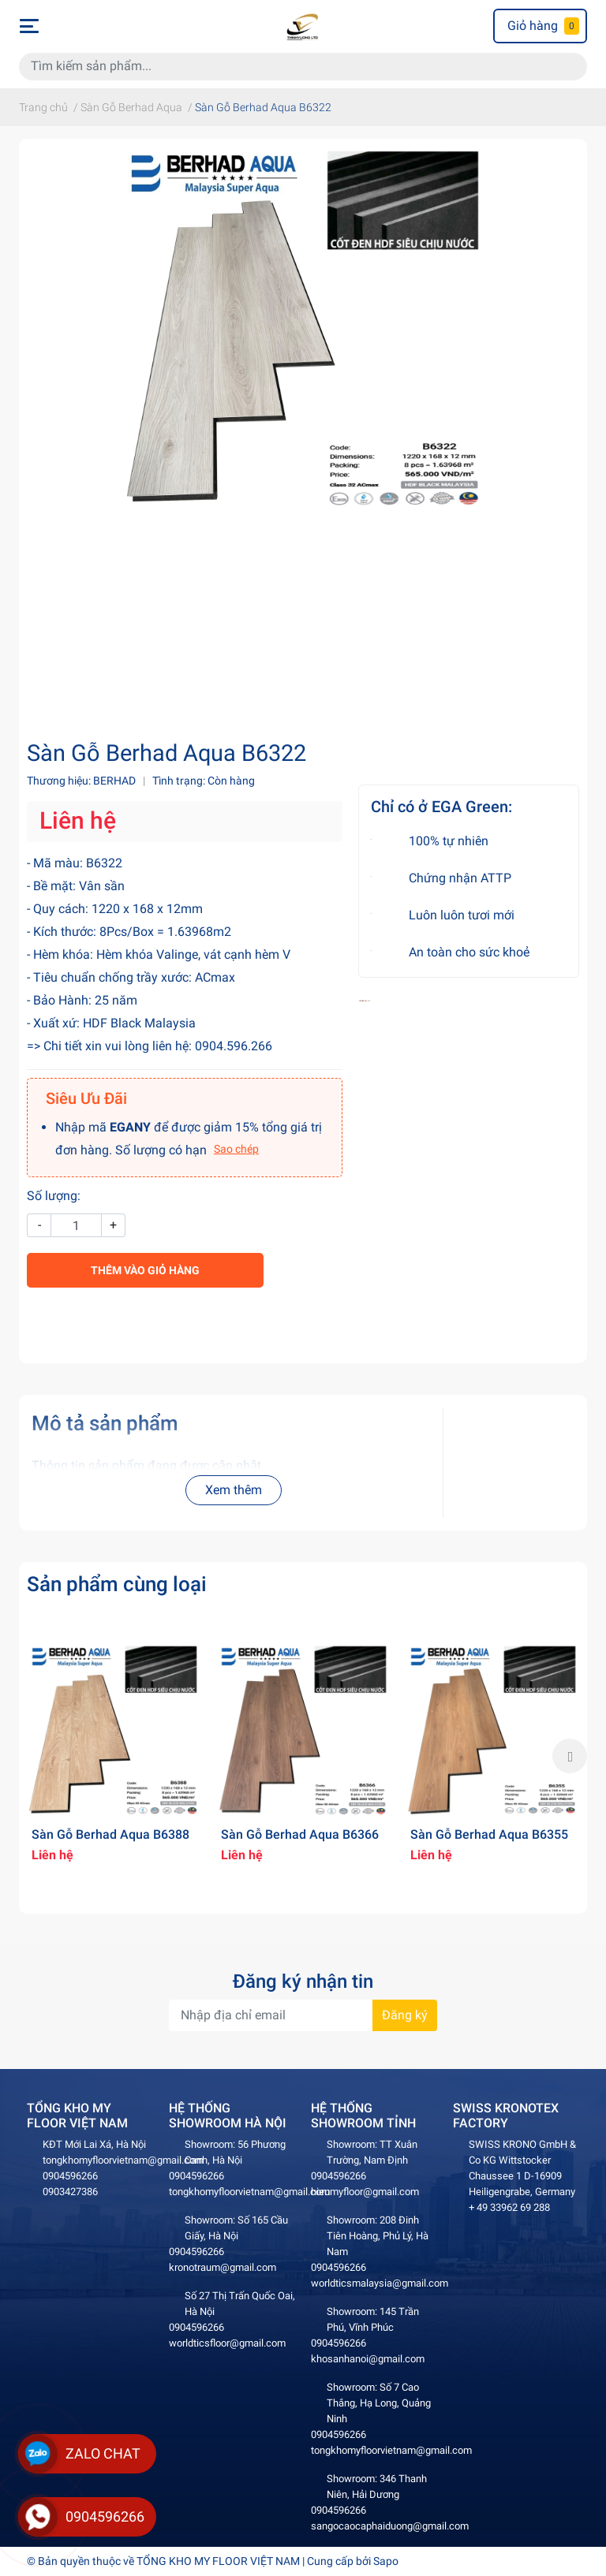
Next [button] (569, 1756)
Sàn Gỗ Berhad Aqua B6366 (300, 1834)
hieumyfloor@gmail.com (365, 2192)
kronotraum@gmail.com (222, 2267)
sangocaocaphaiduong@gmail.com (390, 2526)
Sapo (385, 2561)
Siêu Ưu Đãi (86, 1098)
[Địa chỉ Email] (303, 2015)
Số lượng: (53, 1195)
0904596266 (70, 2176)
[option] (113, 1756)
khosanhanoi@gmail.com (368, 2359)
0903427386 (70, 2192)
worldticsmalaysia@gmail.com (379, 2283)
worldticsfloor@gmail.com (227, 2343)
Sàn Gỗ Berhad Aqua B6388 (110, 1834)
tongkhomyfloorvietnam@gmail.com (123, 2160)
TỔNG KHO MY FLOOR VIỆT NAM (218, 2561)
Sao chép (236, 1149)
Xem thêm (233, 1489)
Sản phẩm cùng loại (117, 1584)
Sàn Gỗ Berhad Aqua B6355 (489, 1834)
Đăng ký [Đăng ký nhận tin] (405, 2014)
